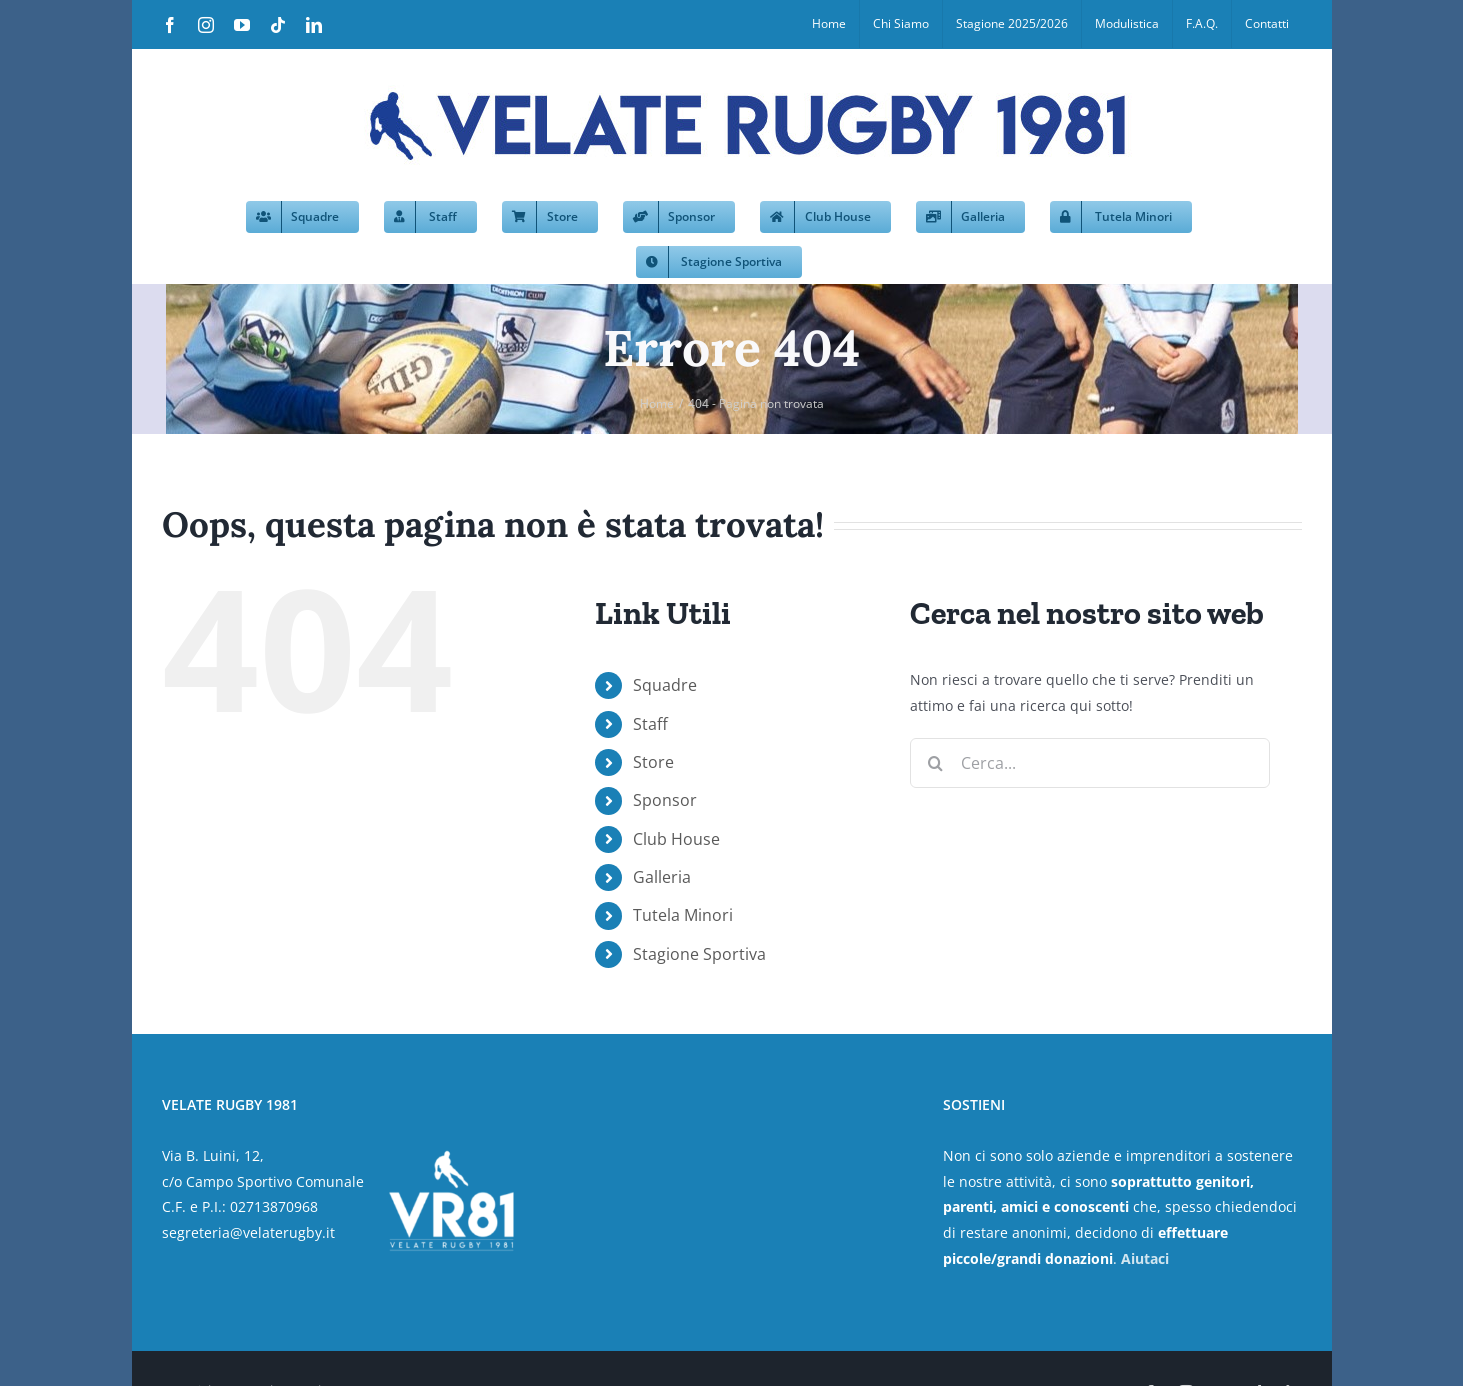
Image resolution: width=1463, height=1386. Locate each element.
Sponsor (665, 800)
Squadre (665, 685)
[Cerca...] (1090, 763)
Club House (676, 839)
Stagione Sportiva (699, 954)
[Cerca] (935, 763)
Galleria (662, 877)
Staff (650, 724)
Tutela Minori (683, 915)
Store (653, 762)
